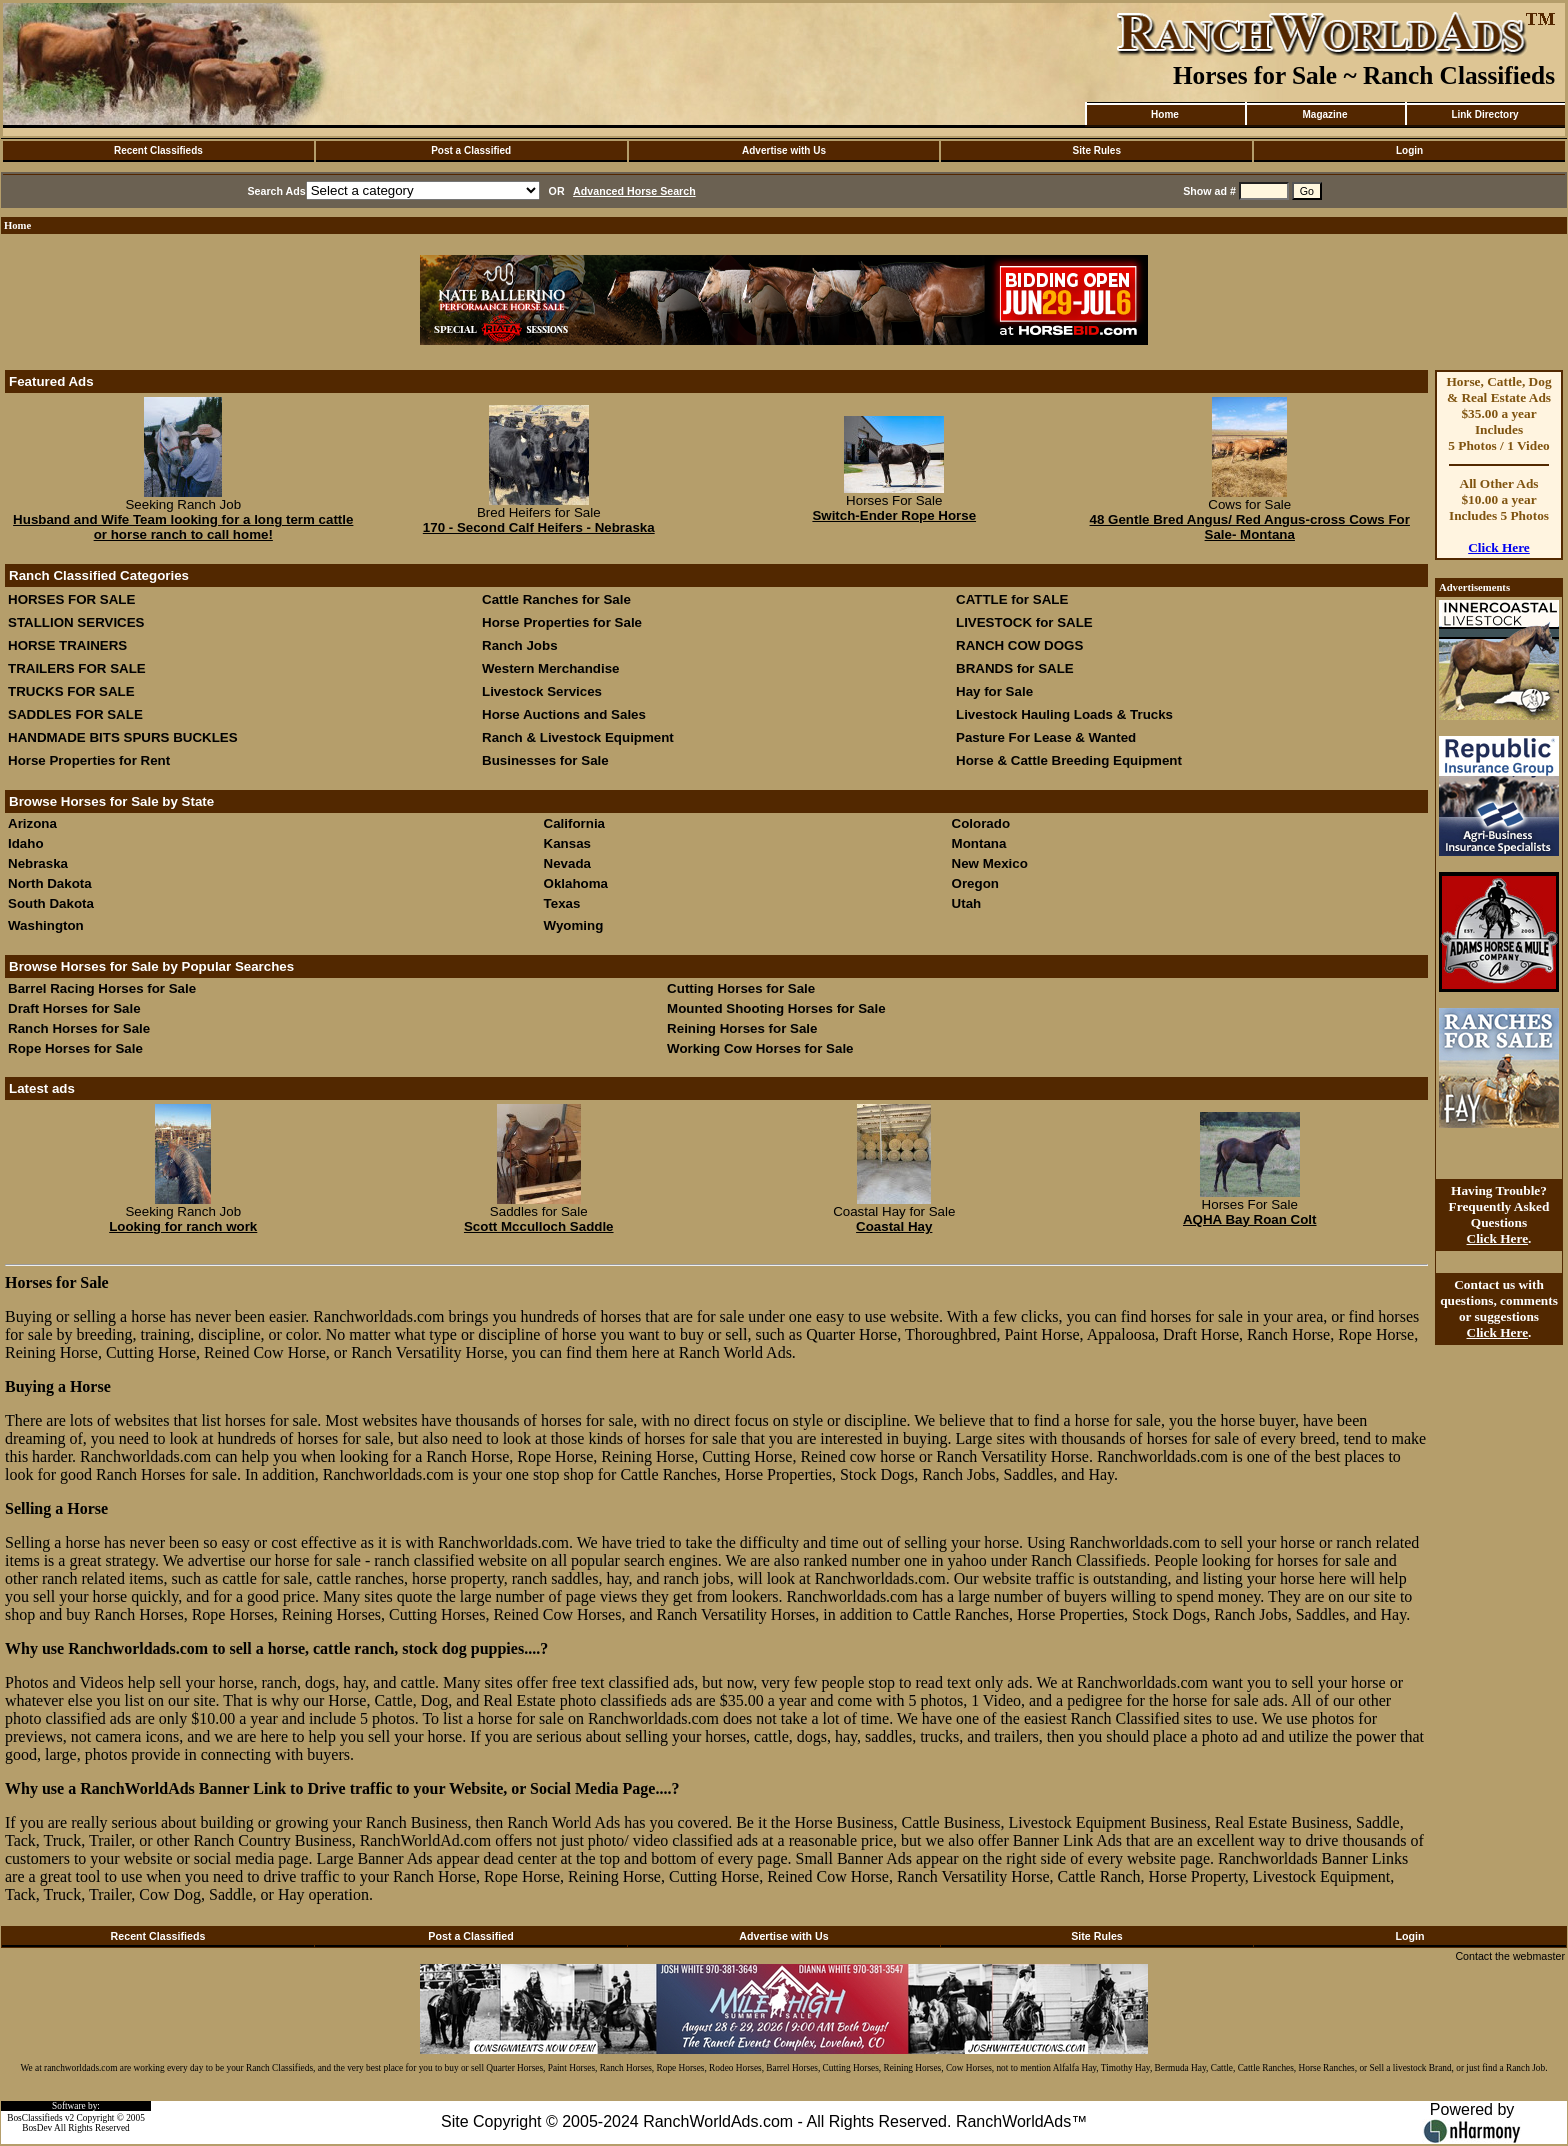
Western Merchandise (551, 668)
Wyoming (574, 925)
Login (1409, 150)
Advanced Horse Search (634, 191)
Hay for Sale (996, 691)
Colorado (981, 823)
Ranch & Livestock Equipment (578, 737)
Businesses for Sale (545, 760)
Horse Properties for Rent (89, 760)
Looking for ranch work (183, 1226)
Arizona (32, 823)
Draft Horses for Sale (74, 1008)
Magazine (1324, 114)
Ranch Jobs (520, 645)
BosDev (37, 2128)
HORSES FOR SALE (71, 599)
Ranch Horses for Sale (79, 1028)
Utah (967, 903)
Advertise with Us (784, 150)
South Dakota (51, 903)
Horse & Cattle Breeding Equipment (1069, 760)
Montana (979, 843)
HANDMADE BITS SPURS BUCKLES (123, 737)
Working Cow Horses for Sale (760, 1048)
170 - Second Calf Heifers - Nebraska (539, 527)
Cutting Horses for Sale (741, 988)
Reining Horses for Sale (742, 1028)
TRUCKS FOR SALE (71, 691)
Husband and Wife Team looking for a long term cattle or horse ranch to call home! (183, 527)
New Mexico (990, 863)
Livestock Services (542, 691)
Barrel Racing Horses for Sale (102, 988)
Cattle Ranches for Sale (556, 599)
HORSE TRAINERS (67, 645)
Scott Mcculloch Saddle (539, 1226)
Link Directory (1484, 114)
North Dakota (50, 883)
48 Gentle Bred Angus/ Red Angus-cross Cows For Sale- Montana (1250, 527)
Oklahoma (576, 883)
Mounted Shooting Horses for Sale (776, 1008)
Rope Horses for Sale (75, 1048)
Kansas (567, 843)
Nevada (567, 863)
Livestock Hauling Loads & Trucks (1064, 714)
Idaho (26, 843)
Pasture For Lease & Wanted (1046, 737)
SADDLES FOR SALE (75, 714)
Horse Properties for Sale (562, 622)
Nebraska (38, 863)
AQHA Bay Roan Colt (1250, 1219)
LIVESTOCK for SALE (1024, 622)
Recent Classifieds (158, 150)
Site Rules (1097, 150)
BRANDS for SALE (1015, 668)
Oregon (975, 883)
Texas (562, 903)
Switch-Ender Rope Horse (894, 515)
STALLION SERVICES (76, 622)
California (574, 823)
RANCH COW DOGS (1019, 645)
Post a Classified (471, 150)
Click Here (1499, 547)
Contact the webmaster (1510, 1956)
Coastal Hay (894, 1226)
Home (1165, 114)
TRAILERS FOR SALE (77, 668)
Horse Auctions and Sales (564, 714)
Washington (46, 925)
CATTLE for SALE (1012, 599)
